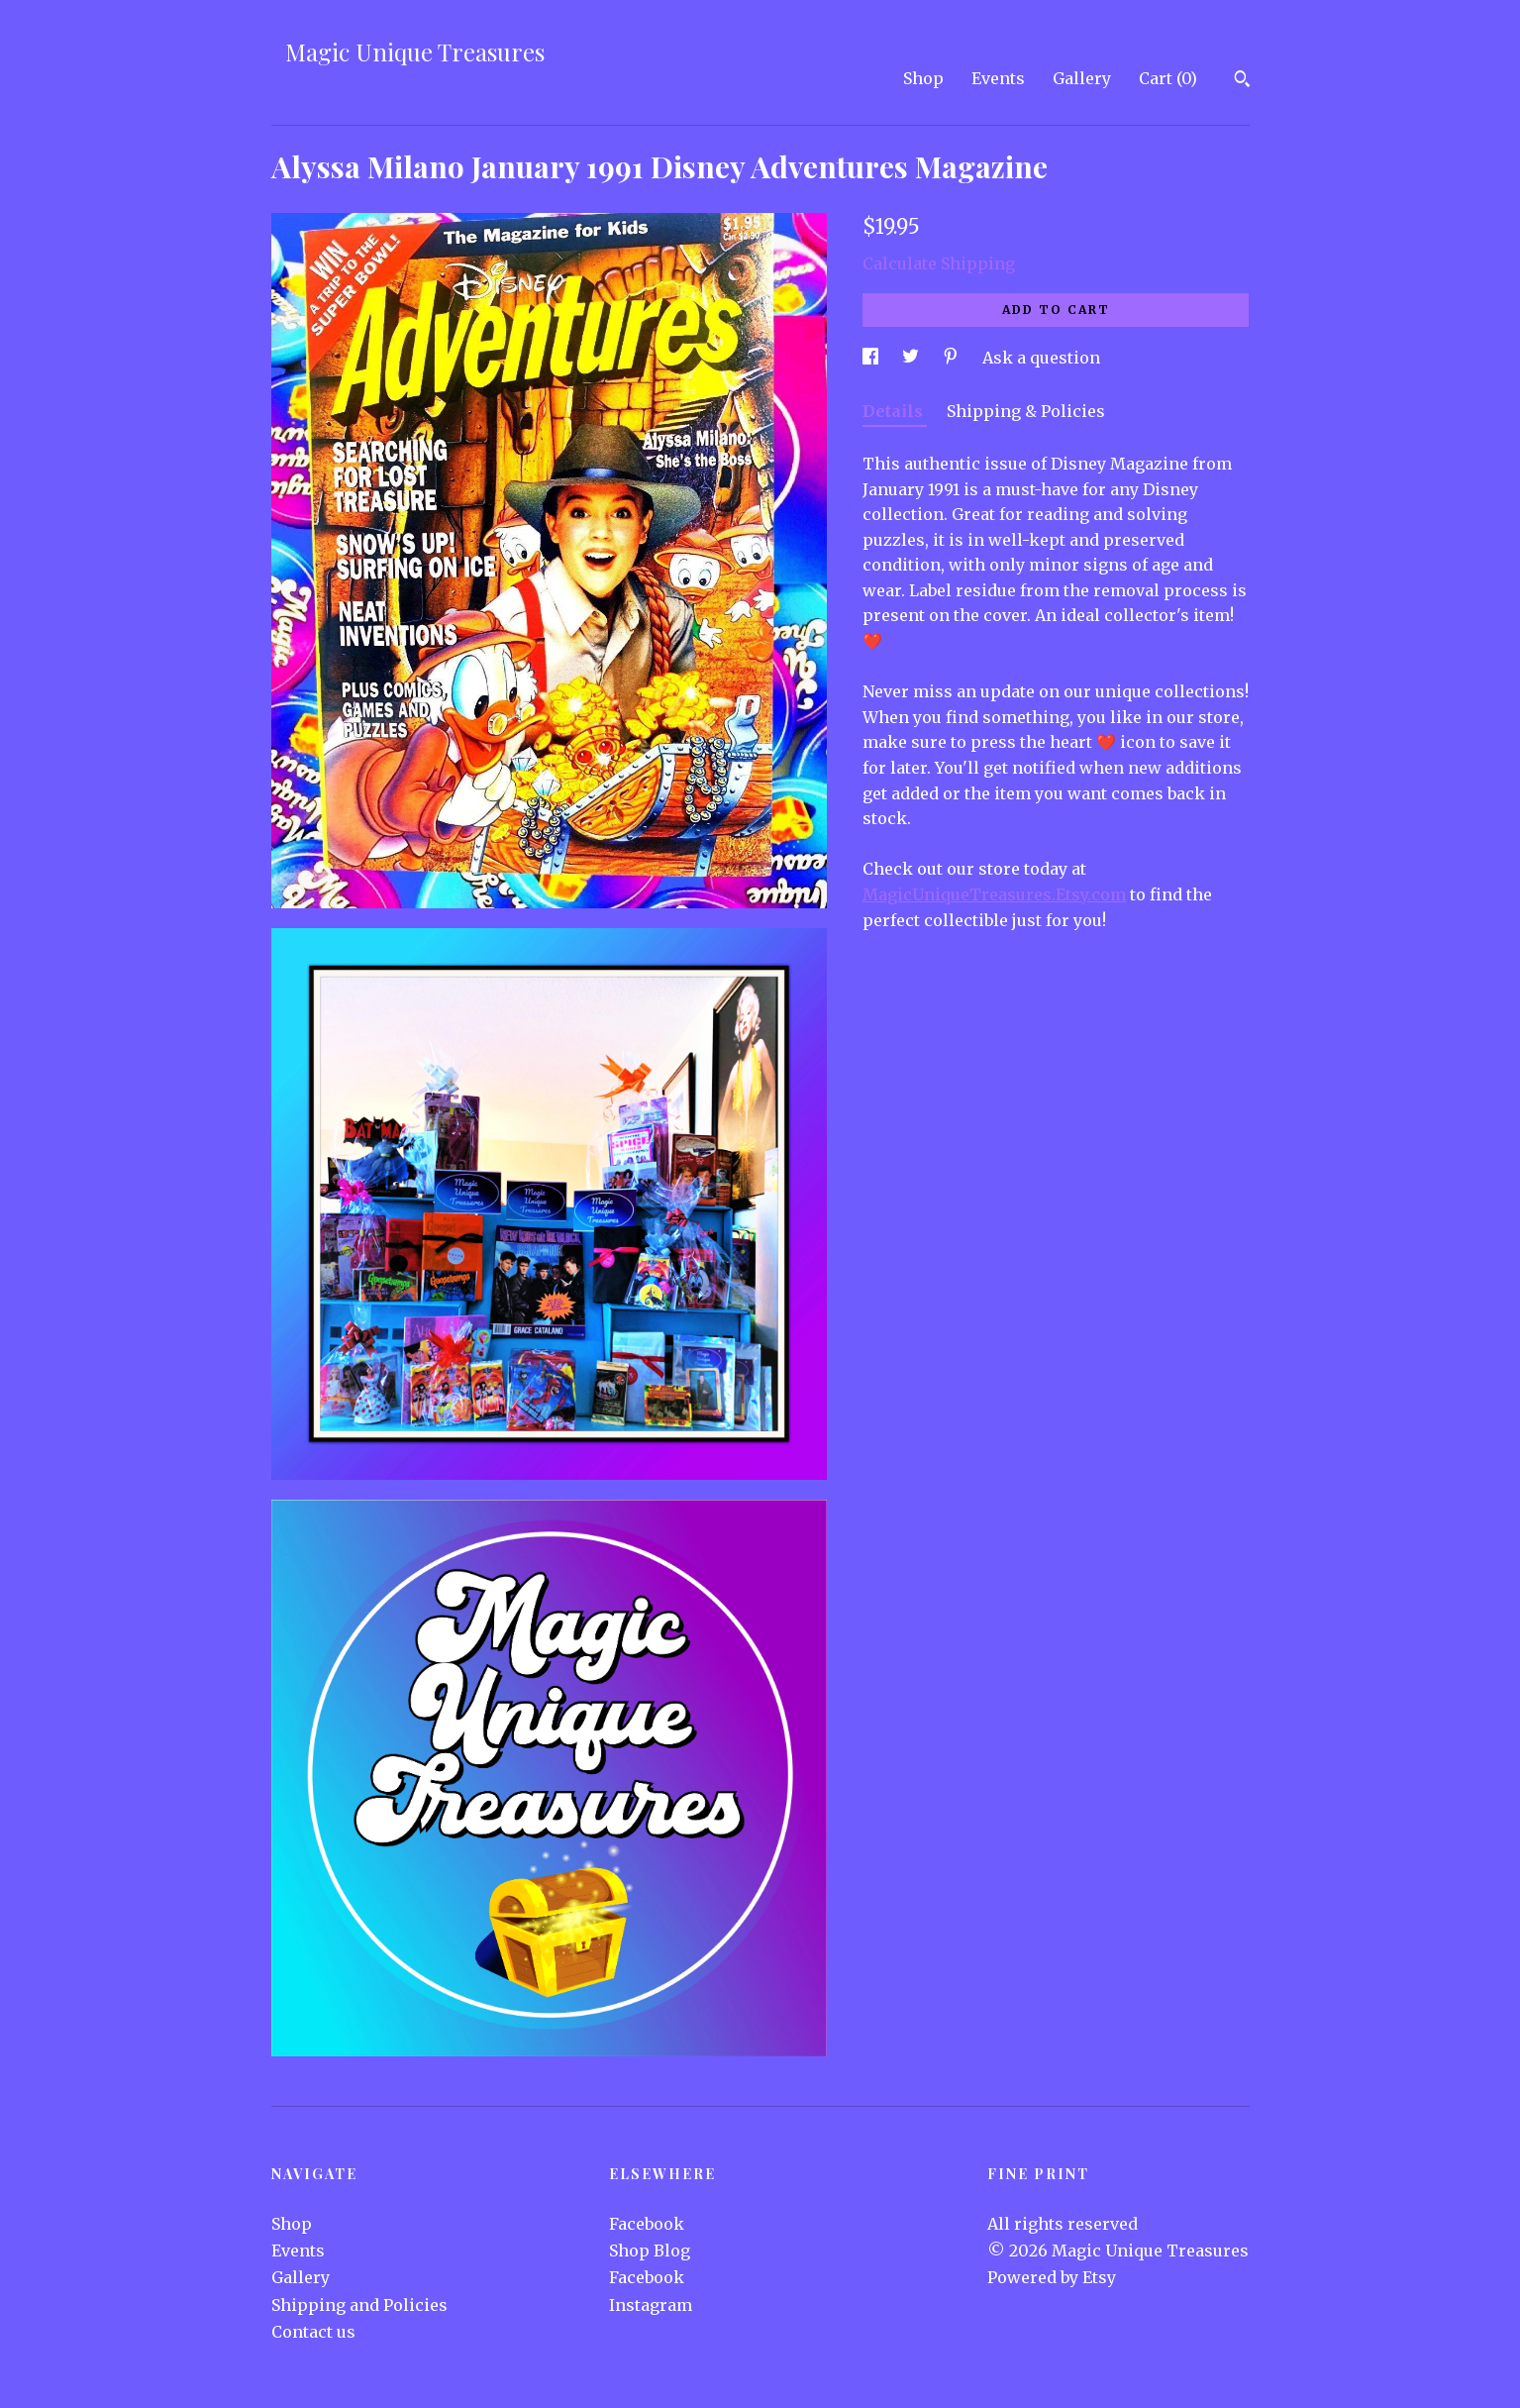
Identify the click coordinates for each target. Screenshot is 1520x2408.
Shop (923, 78)
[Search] (1242, 81)
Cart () (1168, 78)
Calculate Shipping (938, 263)
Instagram (650, 2305)
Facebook (646, 2224)
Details (894, 411)
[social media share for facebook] (872, 357)
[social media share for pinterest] (953, 357)
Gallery (1082, 78)
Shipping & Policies (1026, 411)
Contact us (313, 2332)
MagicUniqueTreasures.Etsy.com (994, 894)
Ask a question (1041, 357)
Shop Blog (649, 2250)
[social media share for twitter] (912, 357)
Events (998, 78)
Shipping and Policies (359, 2305)
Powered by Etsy (1051, 2277)
